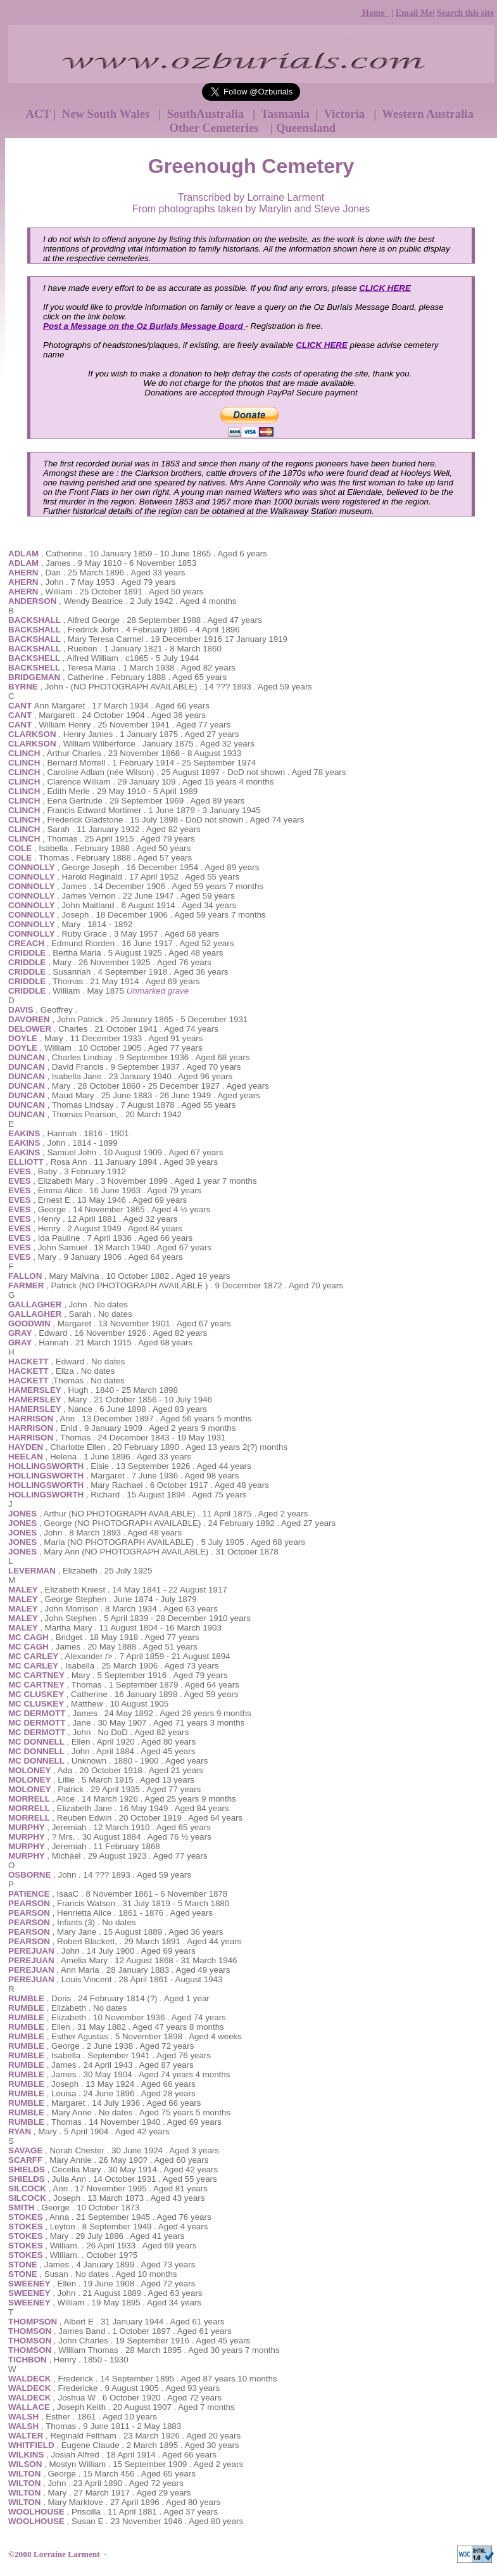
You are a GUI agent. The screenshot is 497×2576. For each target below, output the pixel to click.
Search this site (465, 13)
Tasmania (287, 113)
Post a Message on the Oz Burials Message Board (144, 326)
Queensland (306, 127)
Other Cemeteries (217, 127)
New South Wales (107, 113)
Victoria (345, 113)
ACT (38, 113)
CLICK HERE (384, 288)
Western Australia (428, 113)
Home (374, 13)
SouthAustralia (206, 113)
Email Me (414, 13)
